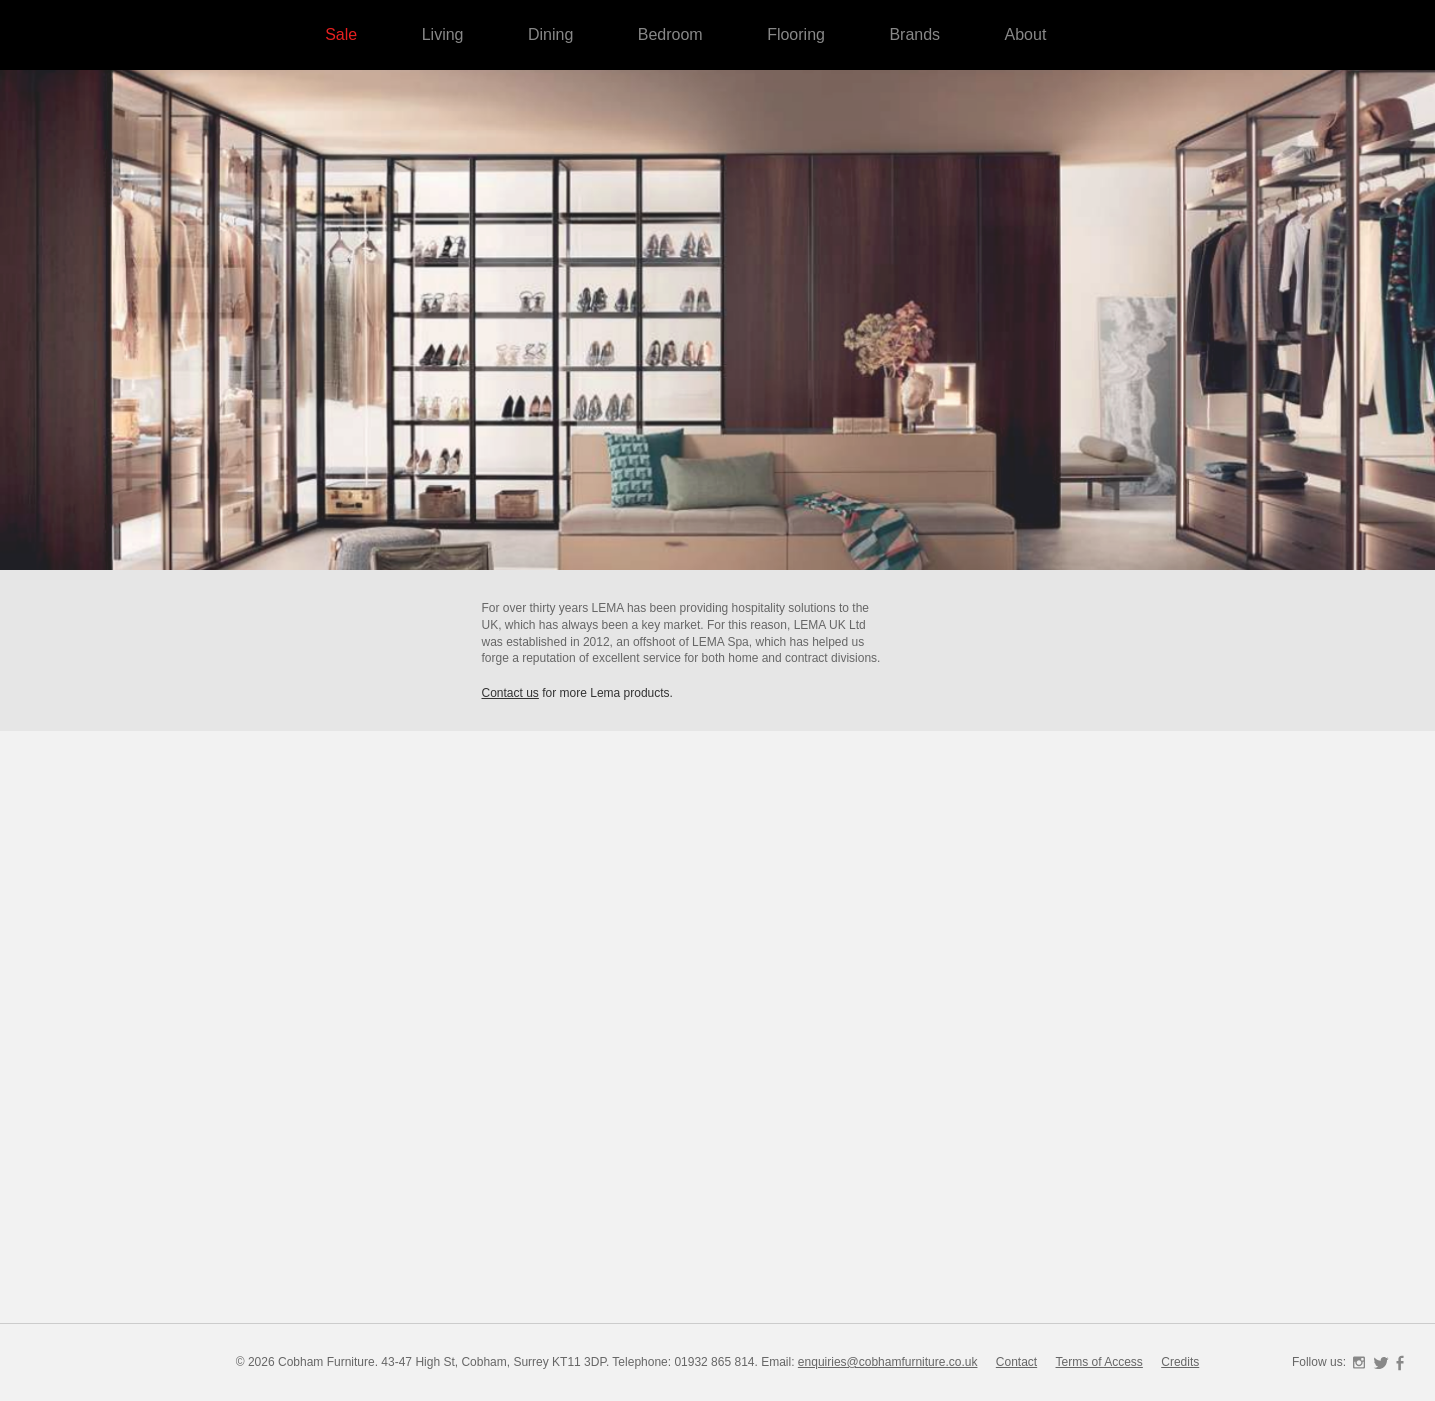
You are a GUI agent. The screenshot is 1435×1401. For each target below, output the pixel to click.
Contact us (510, 693)
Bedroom (670, 34)
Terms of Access (1099, 1362)
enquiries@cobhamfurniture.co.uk (888, 1362)
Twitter (1381, 1363)
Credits (1180, 1362)
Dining (550, 34)
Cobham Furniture (1305, 200)
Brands (914, 34)
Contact (1016, 1362)
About (1026, 34)
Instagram (1359, 1363)
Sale (341, 34)
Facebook (1400, 1363)
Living (443, 34)
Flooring (796, 34)
